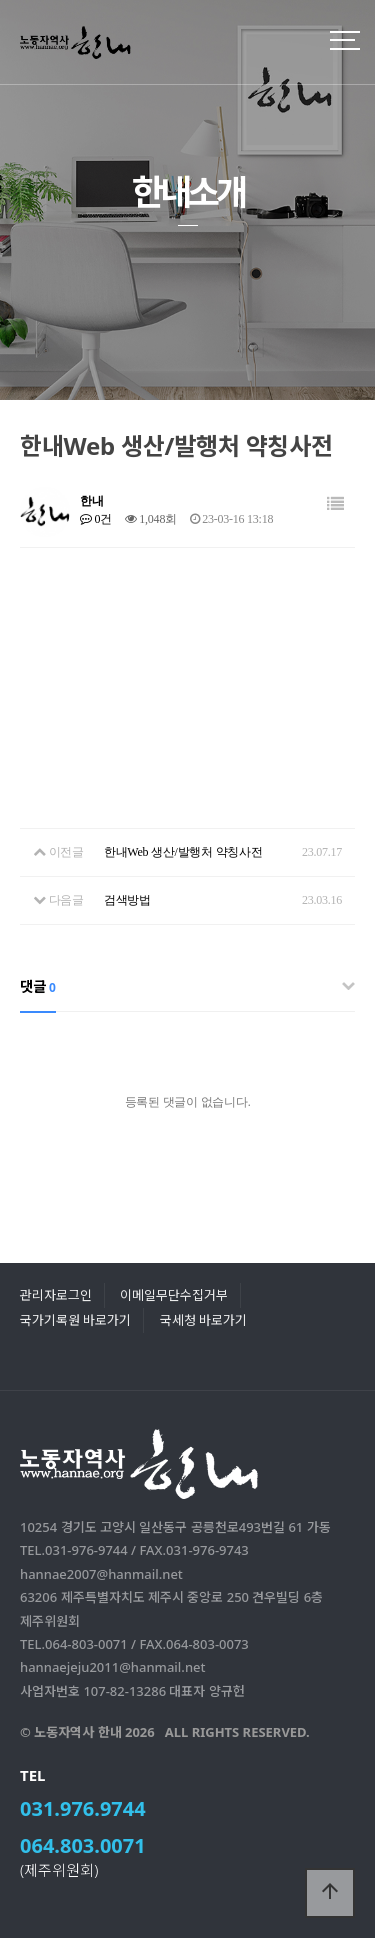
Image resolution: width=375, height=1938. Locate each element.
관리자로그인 (56, 1295)
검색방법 (127, 900)
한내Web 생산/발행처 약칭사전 (183, 852)
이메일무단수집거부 (174, 1295)
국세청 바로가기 (203, 1320)
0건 (96, 519)
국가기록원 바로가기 (75, 1320)
